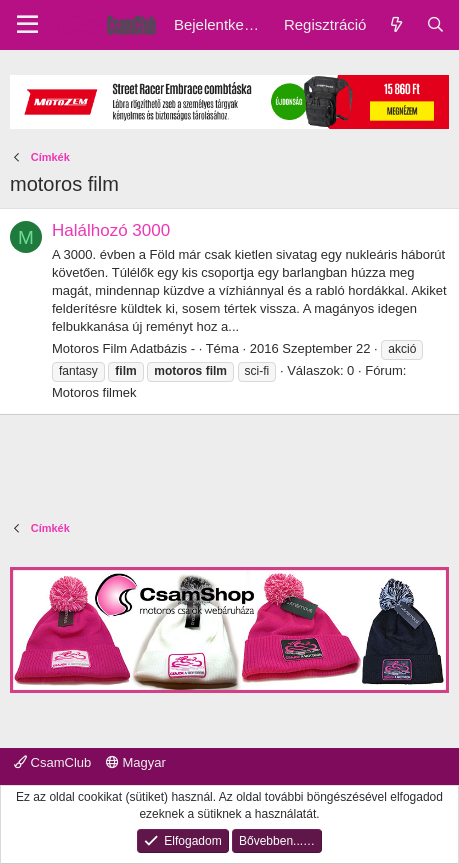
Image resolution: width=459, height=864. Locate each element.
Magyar (136, 762)
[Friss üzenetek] (395, 24)
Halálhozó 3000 (111, 230)
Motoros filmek (94, 392)
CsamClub (52, 762)
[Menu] (27, 25)
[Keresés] (435, 24)
